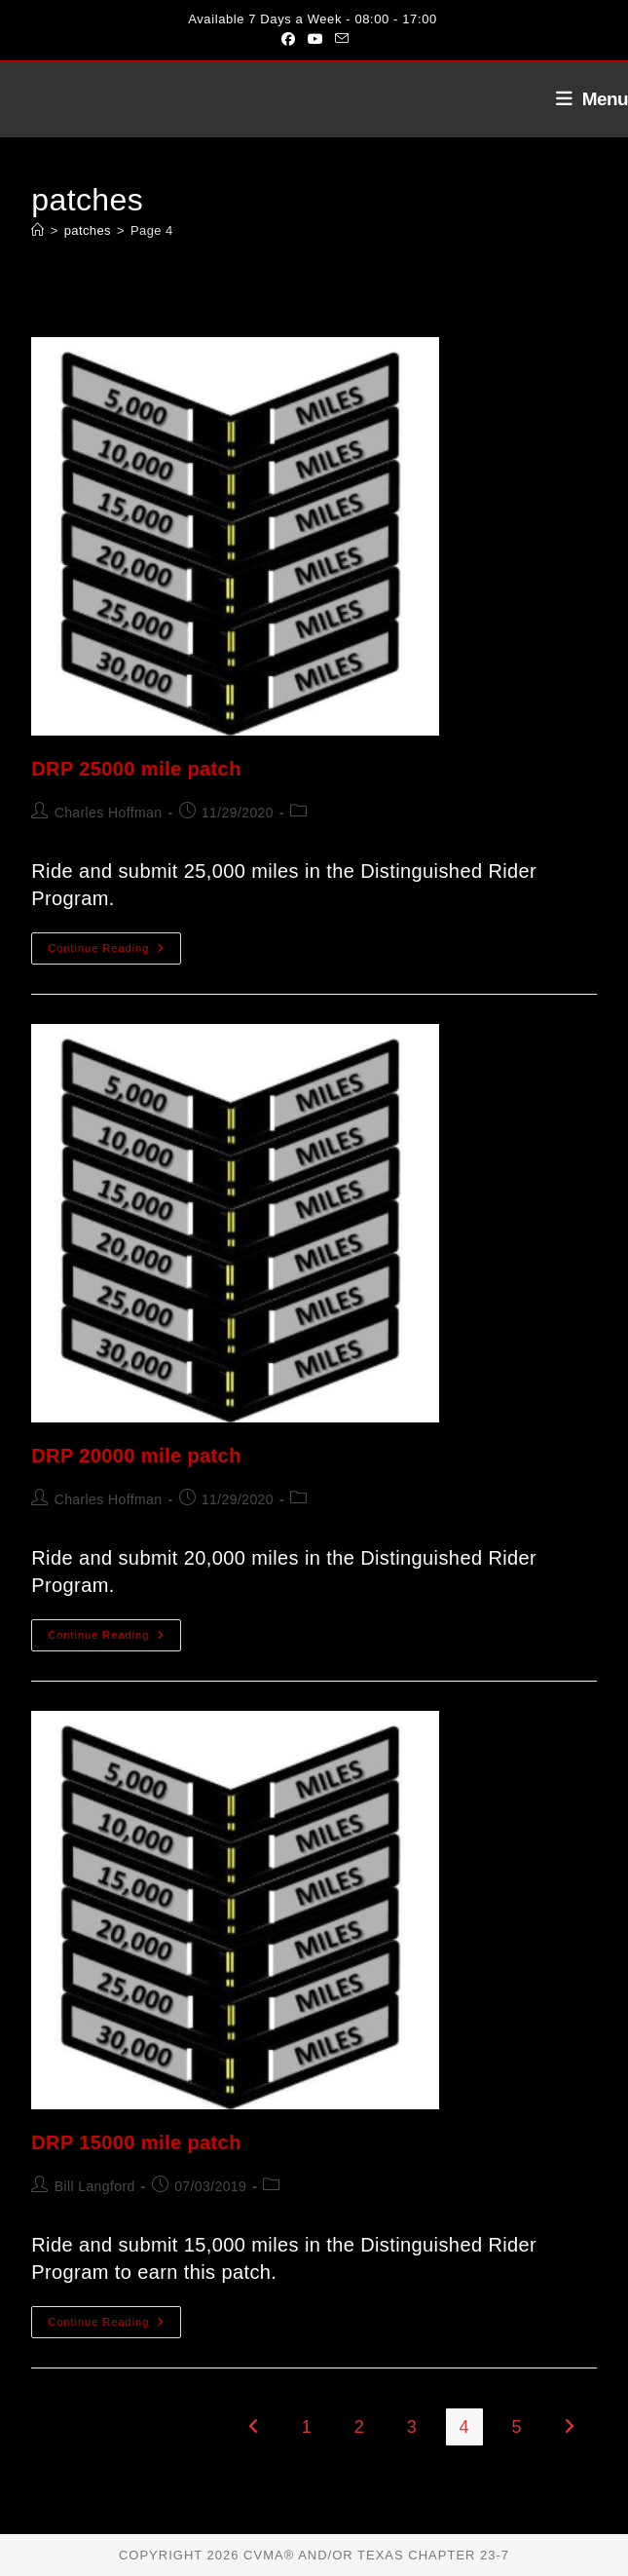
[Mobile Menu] (584, 99)
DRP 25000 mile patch (136, 768)
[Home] (37, 230)
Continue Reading (114, 953)
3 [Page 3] (412, 2427)
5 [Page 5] (517, 2427)
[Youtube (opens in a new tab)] (315, 39)
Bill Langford (95, 2186)
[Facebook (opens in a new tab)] (288, 39)
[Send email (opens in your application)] (339, 39)
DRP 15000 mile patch (136, 2142)
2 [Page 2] (359, 2427)
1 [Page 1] (307, 2427)
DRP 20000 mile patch (136, 1455)
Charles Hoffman (109, 812)
